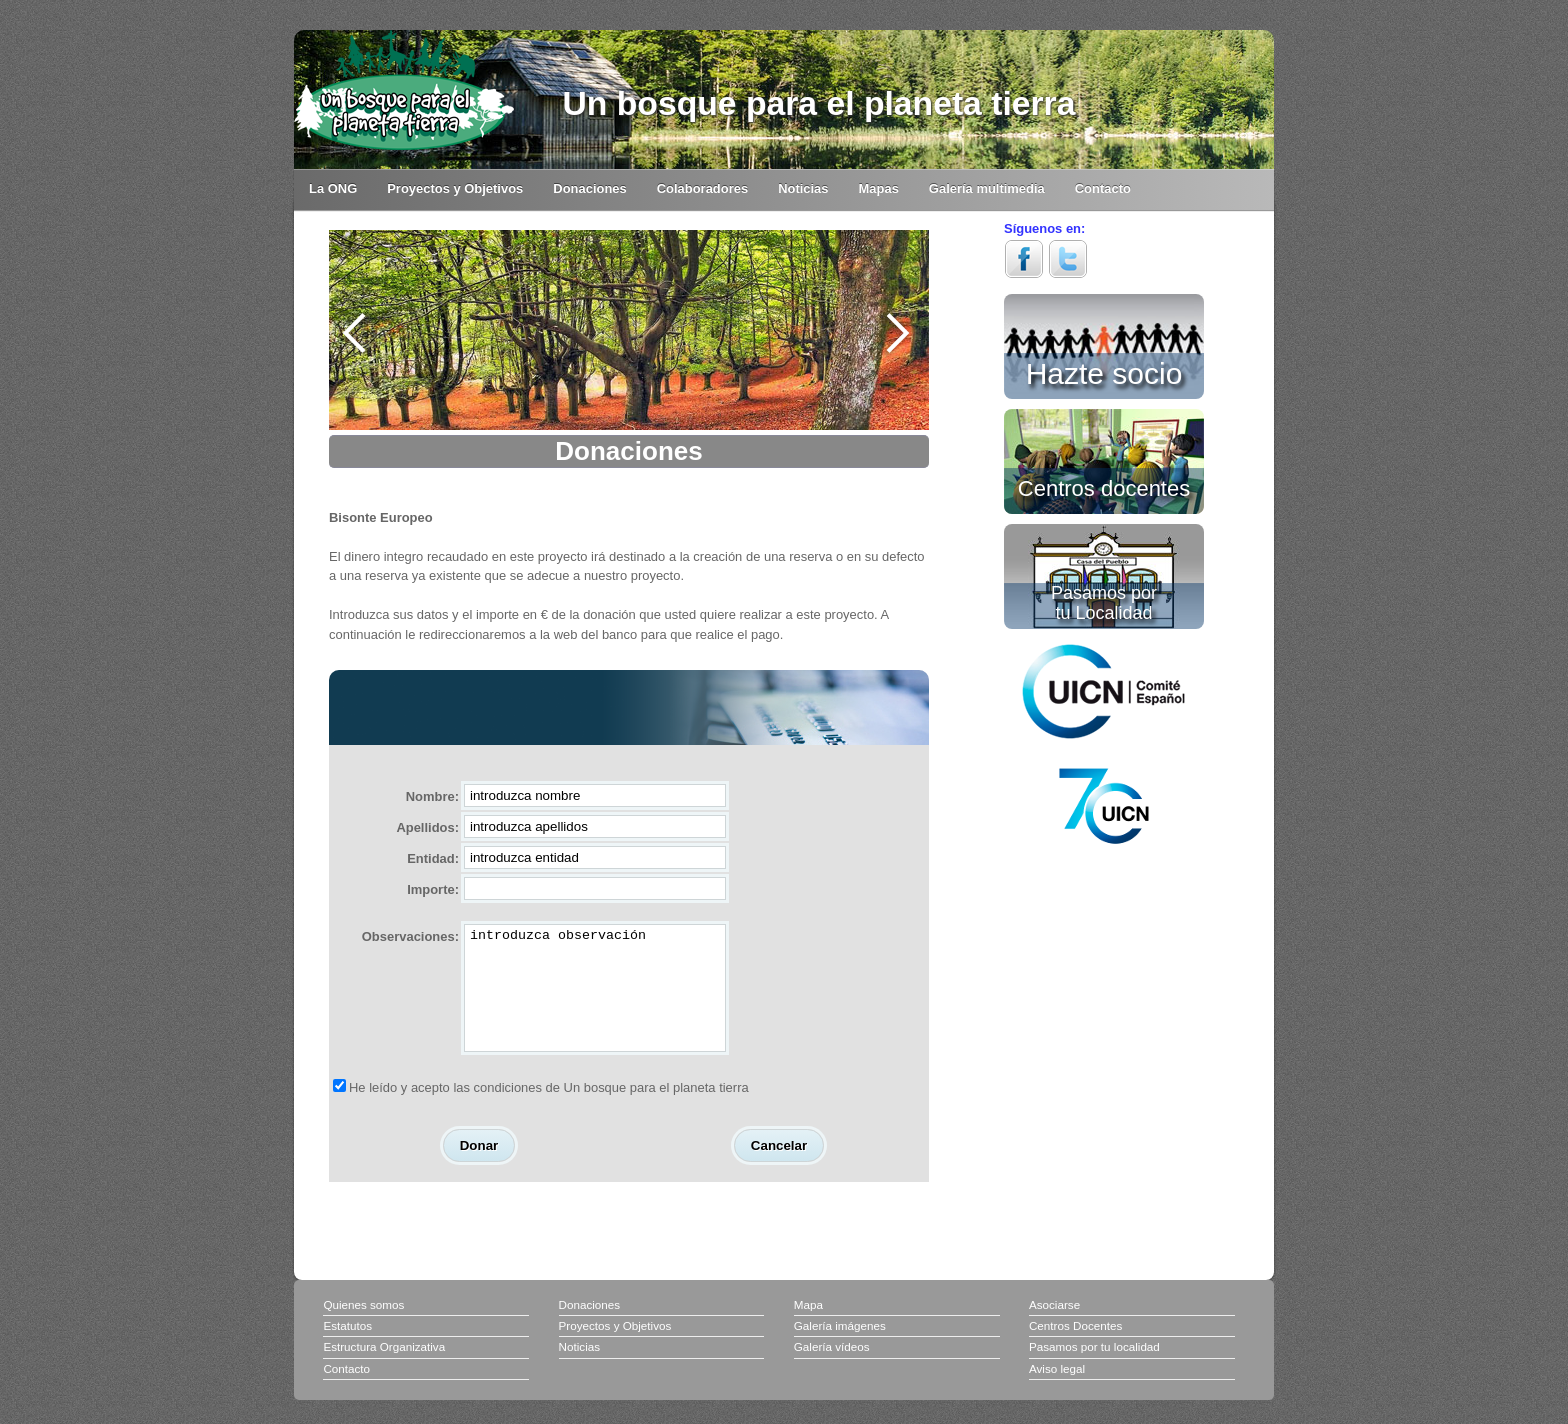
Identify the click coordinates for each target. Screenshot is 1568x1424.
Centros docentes (1104, 487)
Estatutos (347, 1349)
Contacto (1103, 188)
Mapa (808, 1328)
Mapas (879, 188)
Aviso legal (1057, 1392)
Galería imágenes (840, 1349)
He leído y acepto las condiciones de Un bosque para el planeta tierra (549, 1111)
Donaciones (589, 188)
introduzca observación (595, 1000)
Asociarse (1054, 1328)
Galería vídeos (832, 1370)
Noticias (803, 188)
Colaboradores (702, 188)
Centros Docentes (1075, 1349)
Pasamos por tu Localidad (1104, 602)
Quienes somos (363, 1328)
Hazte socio (1104, 370)
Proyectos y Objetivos (455, 188)
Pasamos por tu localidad (1094, 1370)
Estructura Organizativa (384, 1370)
